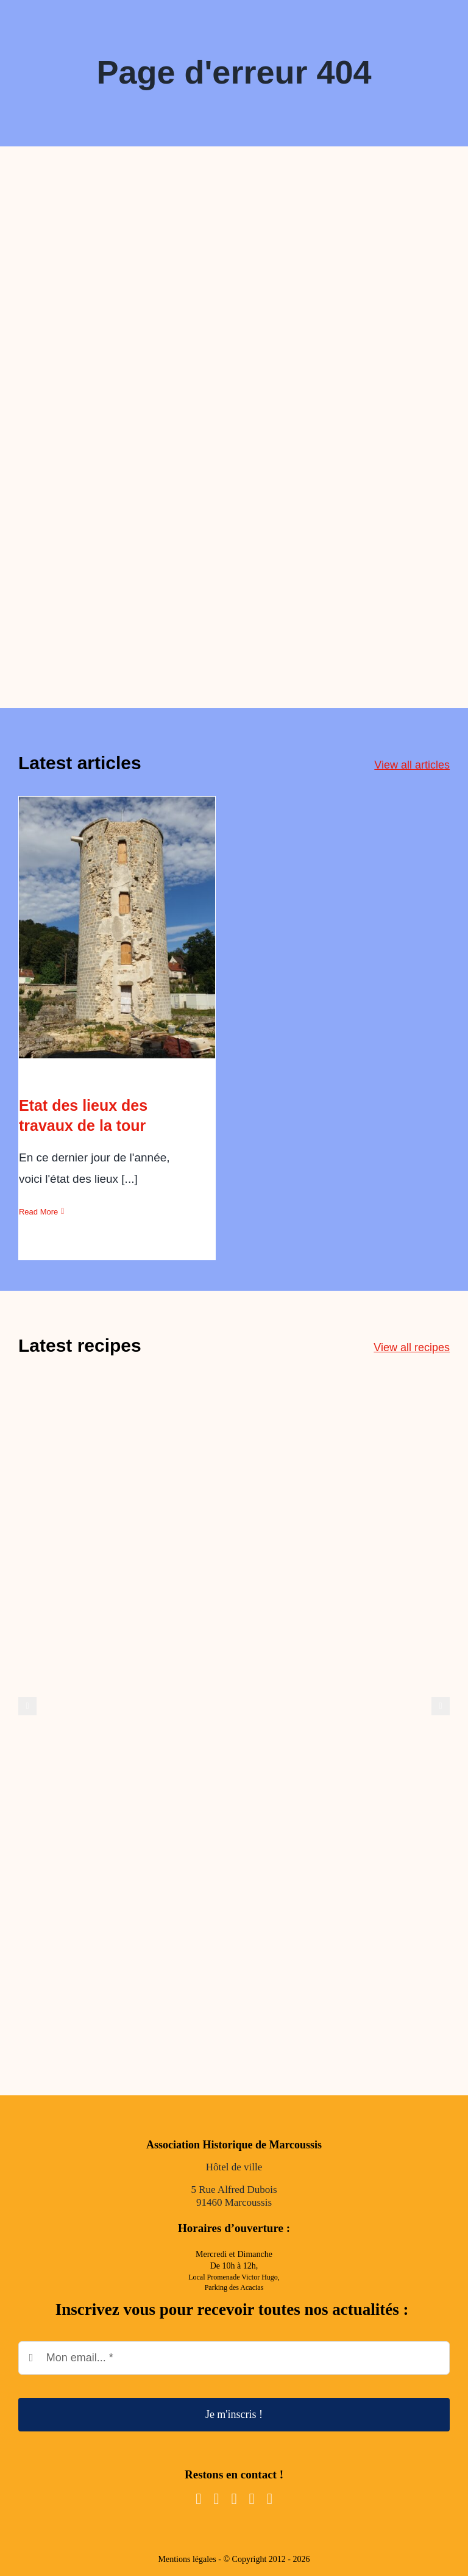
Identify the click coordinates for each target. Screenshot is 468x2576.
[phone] (269, 2498)
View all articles (412, 765)
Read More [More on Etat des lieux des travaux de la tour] (38, 1211)
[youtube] (233, 2498)
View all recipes (412, 1347)
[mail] (252, 2498)
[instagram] (216, 2498)
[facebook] (198, 2498)
